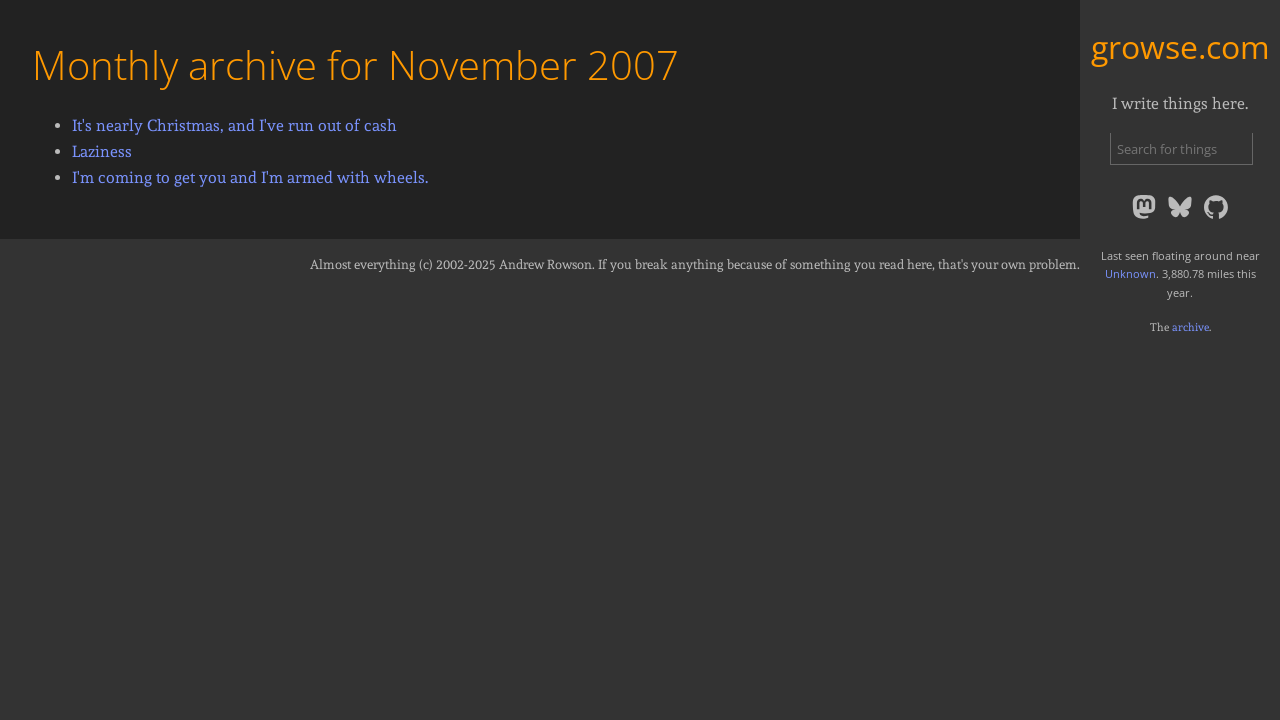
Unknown (1130, 273)
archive (1190, 327)
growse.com (1180, 46)
